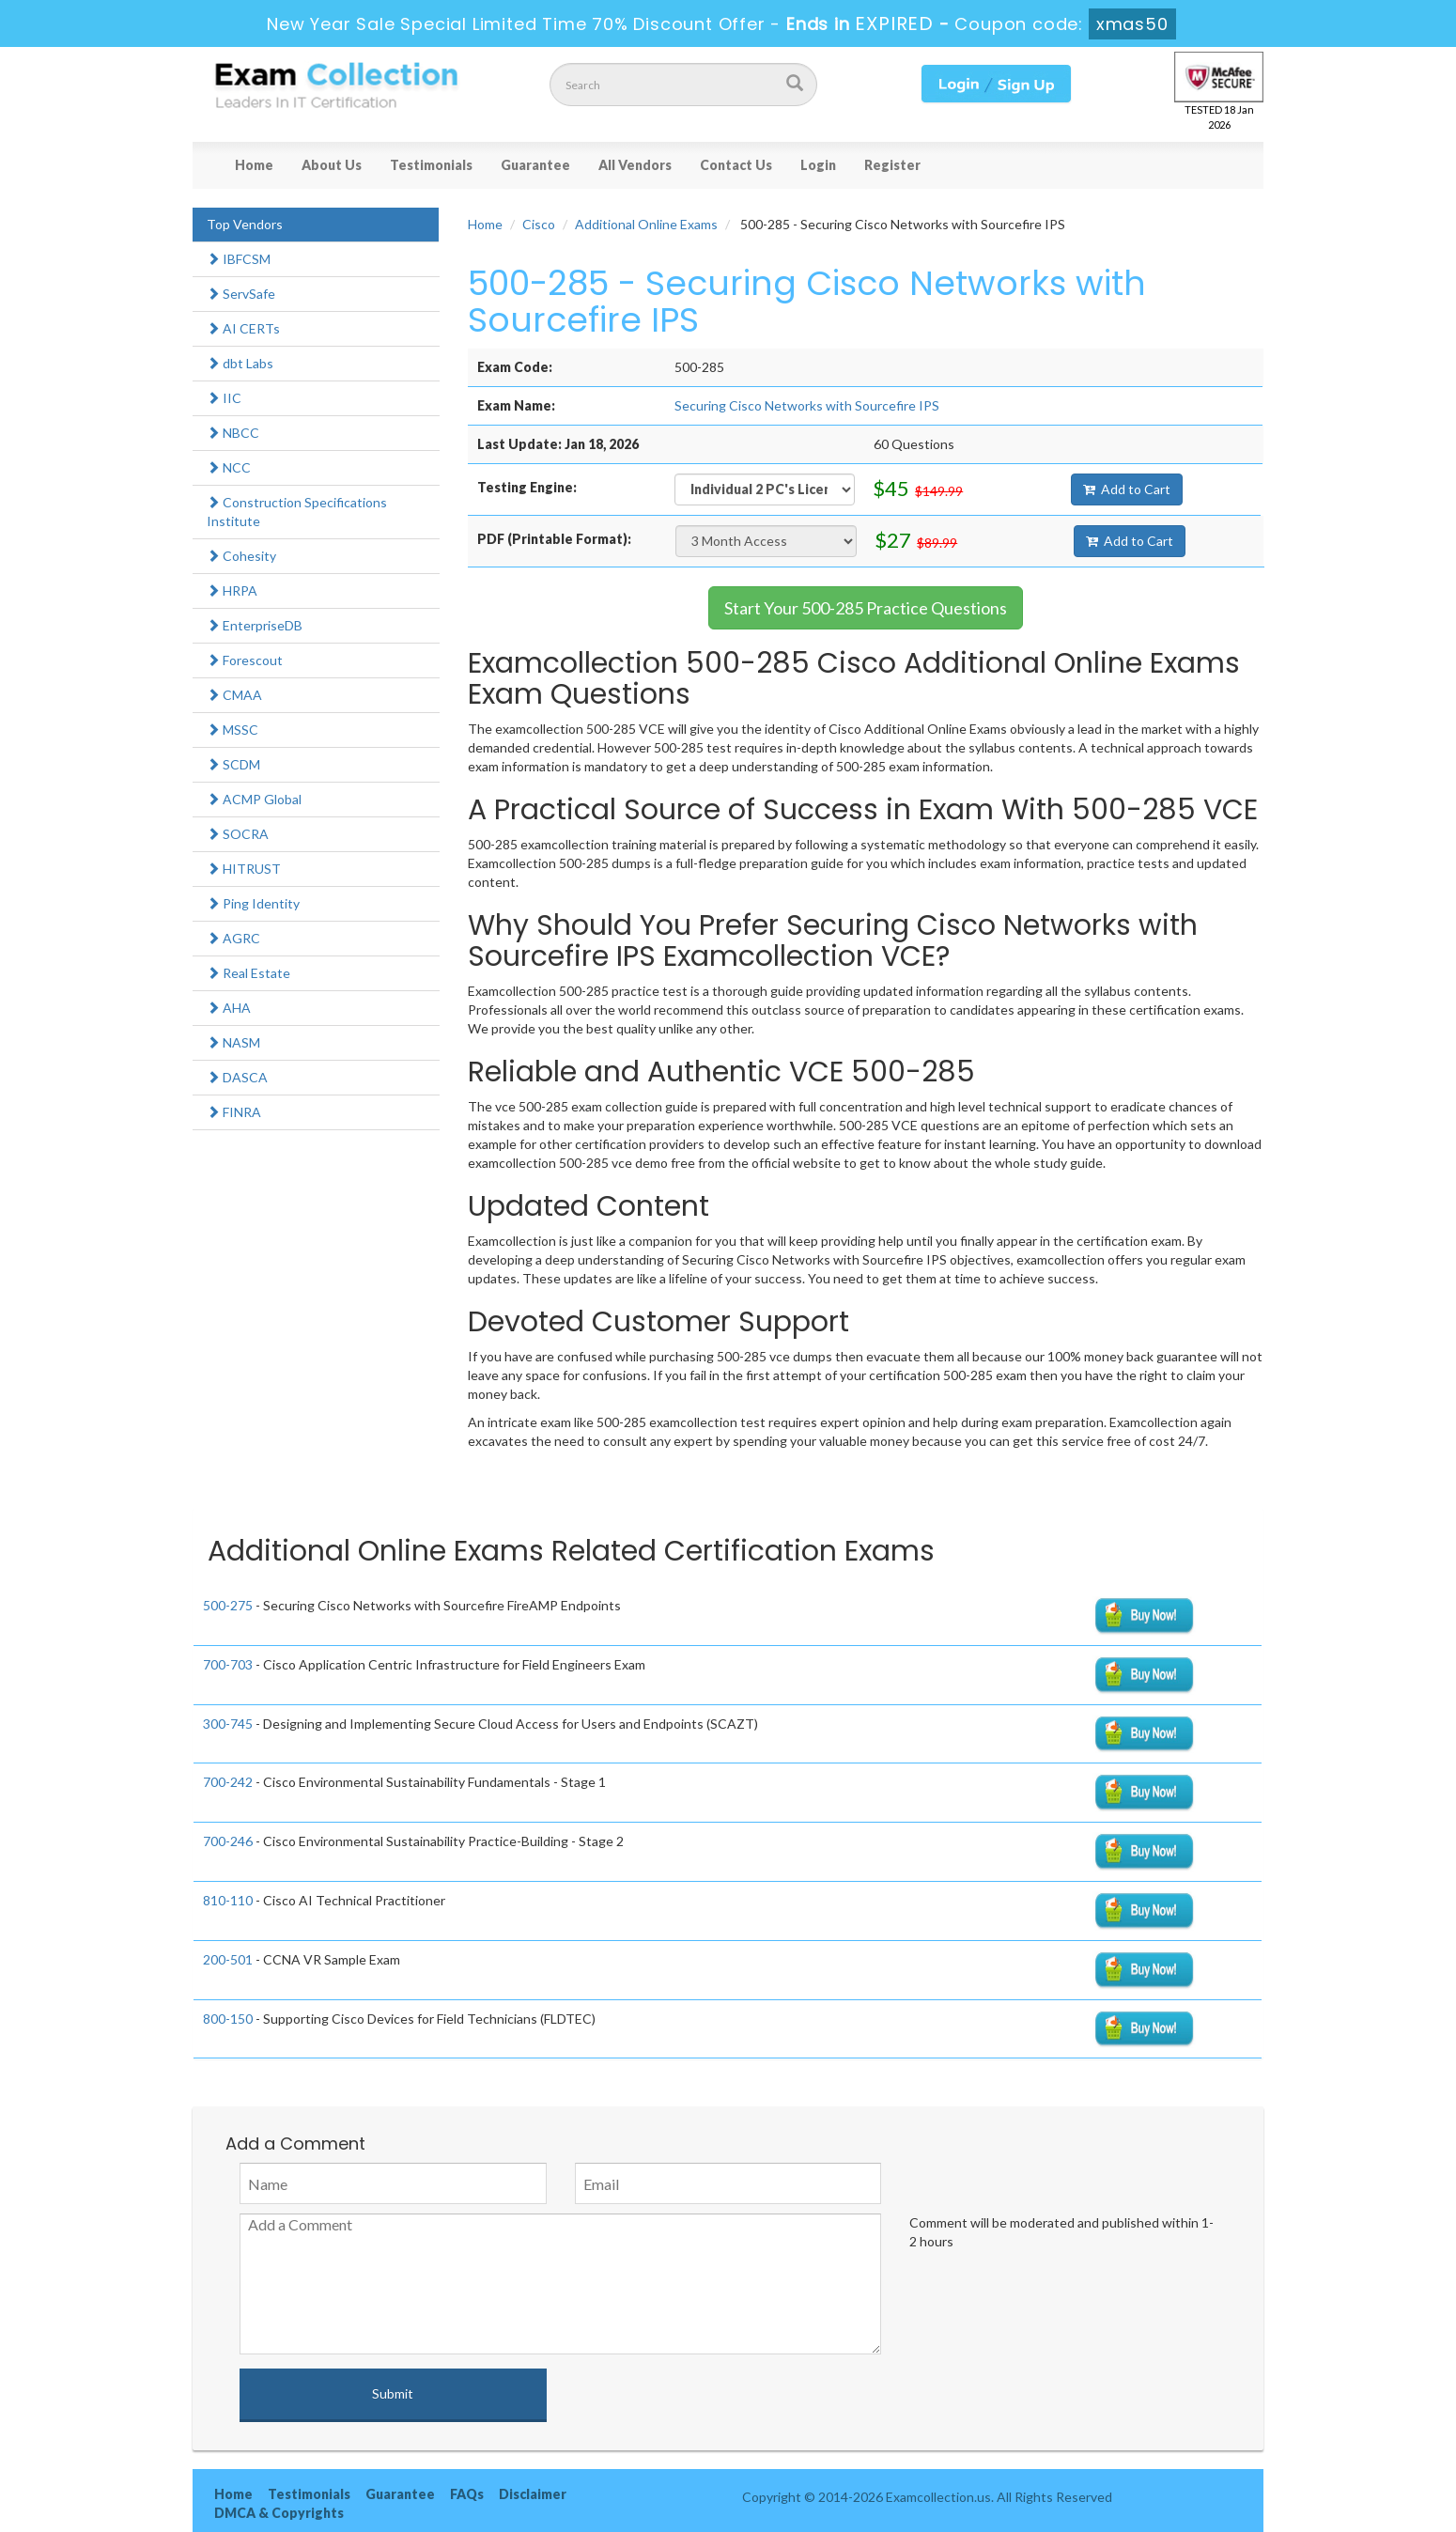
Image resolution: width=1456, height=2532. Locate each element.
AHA (229, 1008)
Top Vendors (245, 224)
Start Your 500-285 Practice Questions (865, 608)
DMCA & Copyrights (279, 2513)
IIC (224, 398)
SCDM (233, 764)
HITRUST (244, 869)
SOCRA (238, 834)
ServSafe (241, 294)
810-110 (228, 1900)
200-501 (228, 1959)
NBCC (233, 433)
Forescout (245, 660)
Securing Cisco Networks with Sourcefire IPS (806, 405)
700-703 (228, 1664)
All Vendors (635, 165)
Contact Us (736, 165)
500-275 (228, 1605)
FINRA (234, 1112)
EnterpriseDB (254, 625)
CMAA (234, 695)
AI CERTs (243, 328)
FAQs (467, 2494)
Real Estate (248, 973)
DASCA (237, 1077)
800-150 (228, 2019)
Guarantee (535, 165)
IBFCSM (239, 259)
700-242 (228, 1782)
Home (254, 165)
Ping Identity (253, 903)
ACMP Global (254, 799)
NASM (233, 1042)
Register (892, 165)
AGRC (233, 938)
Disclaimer (532, 2494)
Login (818, 165)
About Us (332, 165)
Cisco (538, 224)
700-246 (228, 1841)
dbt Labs (240, 363)
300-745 (228, 1724)
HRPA (232, 590)
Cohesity (241, 556)
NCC (229, 467)
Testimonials (431, 165)
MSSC (232, 730)
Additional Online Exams (646, 224)
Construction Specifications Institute (297, 511)
